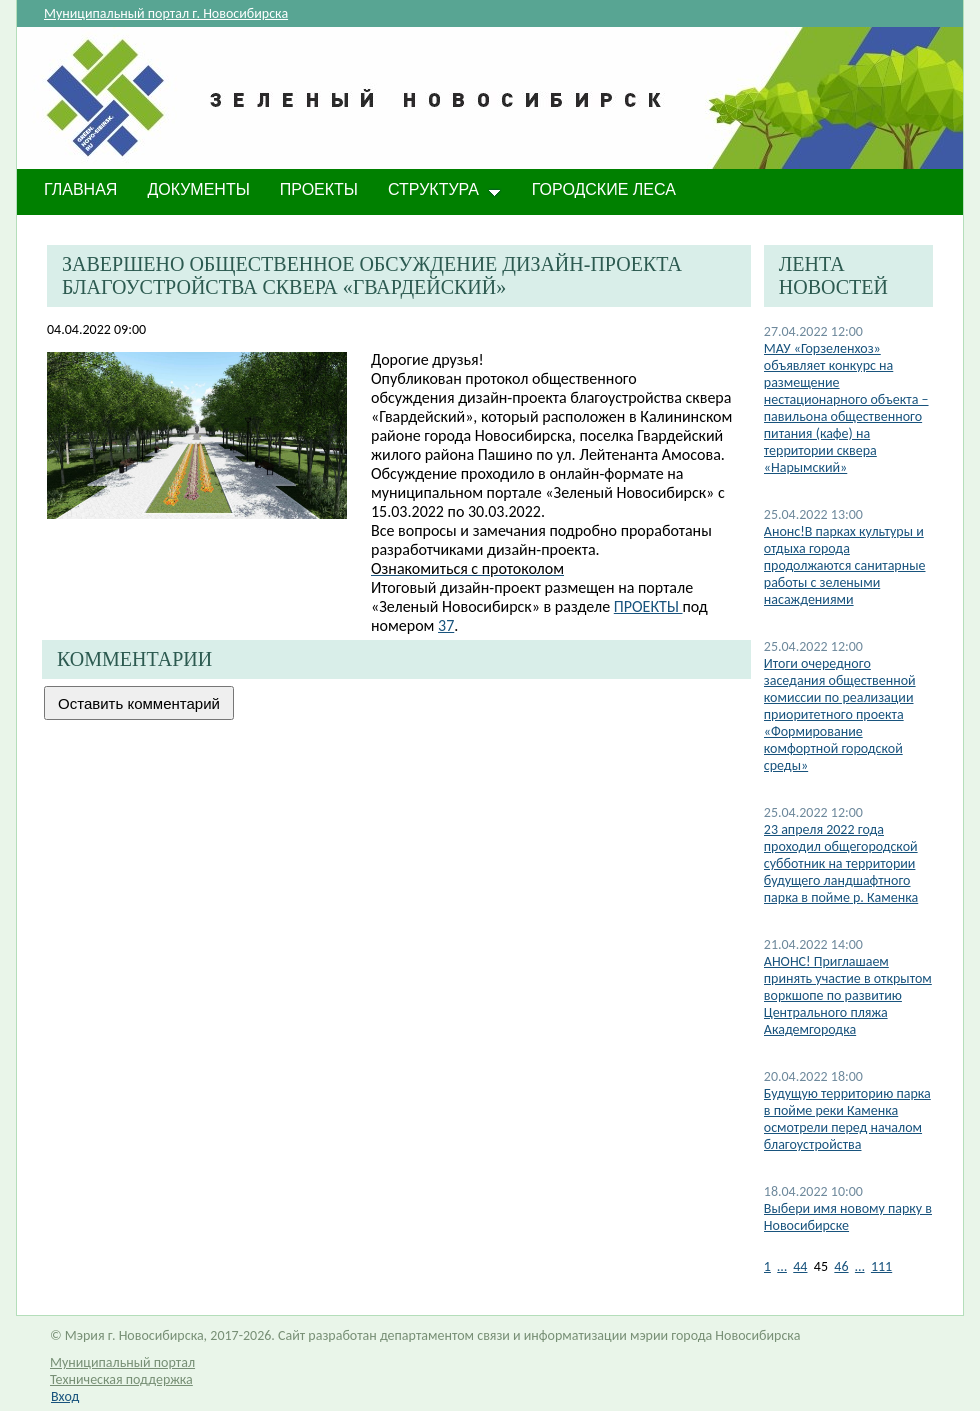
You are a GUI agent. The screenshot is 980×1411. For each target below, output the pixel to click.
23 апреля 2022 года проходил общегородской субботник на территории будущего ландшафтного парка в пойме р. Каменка (841, 863)
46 (841, 1266)
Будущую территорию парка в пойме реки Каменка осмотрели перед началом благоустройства (847, 1119)
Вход (65, 1396)
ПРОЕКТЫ (648, 606)
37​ (446, 625)
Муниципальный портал (122, 1362)
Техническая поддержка (121, 1379)
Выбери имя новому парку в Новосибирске (848, 1217)
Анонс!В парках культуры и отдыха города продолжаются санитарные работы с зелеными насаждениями (845, 565)
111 (881, 1266)
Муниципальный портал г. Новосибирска (166, 13)
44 (800, 1266)
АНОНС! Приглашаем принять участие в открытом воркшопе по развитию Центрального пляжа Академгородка (848, 995)
